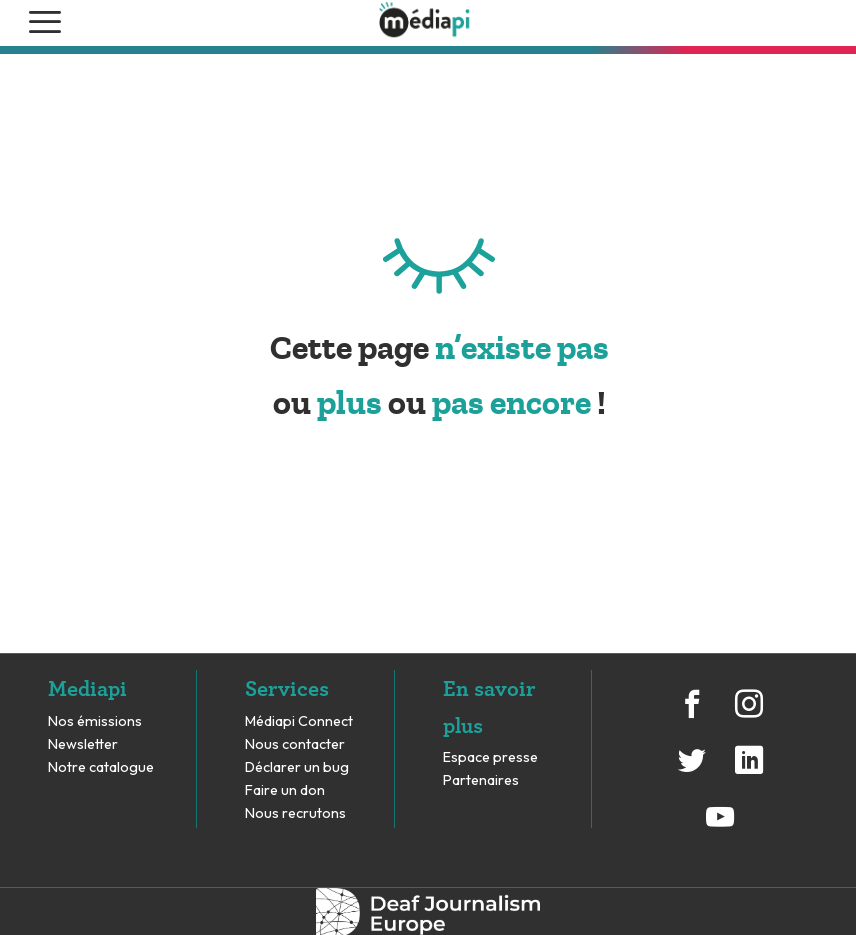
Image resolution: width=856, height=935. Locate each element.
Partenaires (482, 780)
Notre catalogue (101, 767)
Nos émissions (95, 721)
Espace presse (490, 757)
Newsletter (83, 744)
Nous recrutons (295, 813)
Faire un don (285, 790)
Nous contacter (295, 744)
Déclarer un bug (297, 767)
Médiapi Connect (299, 721)
